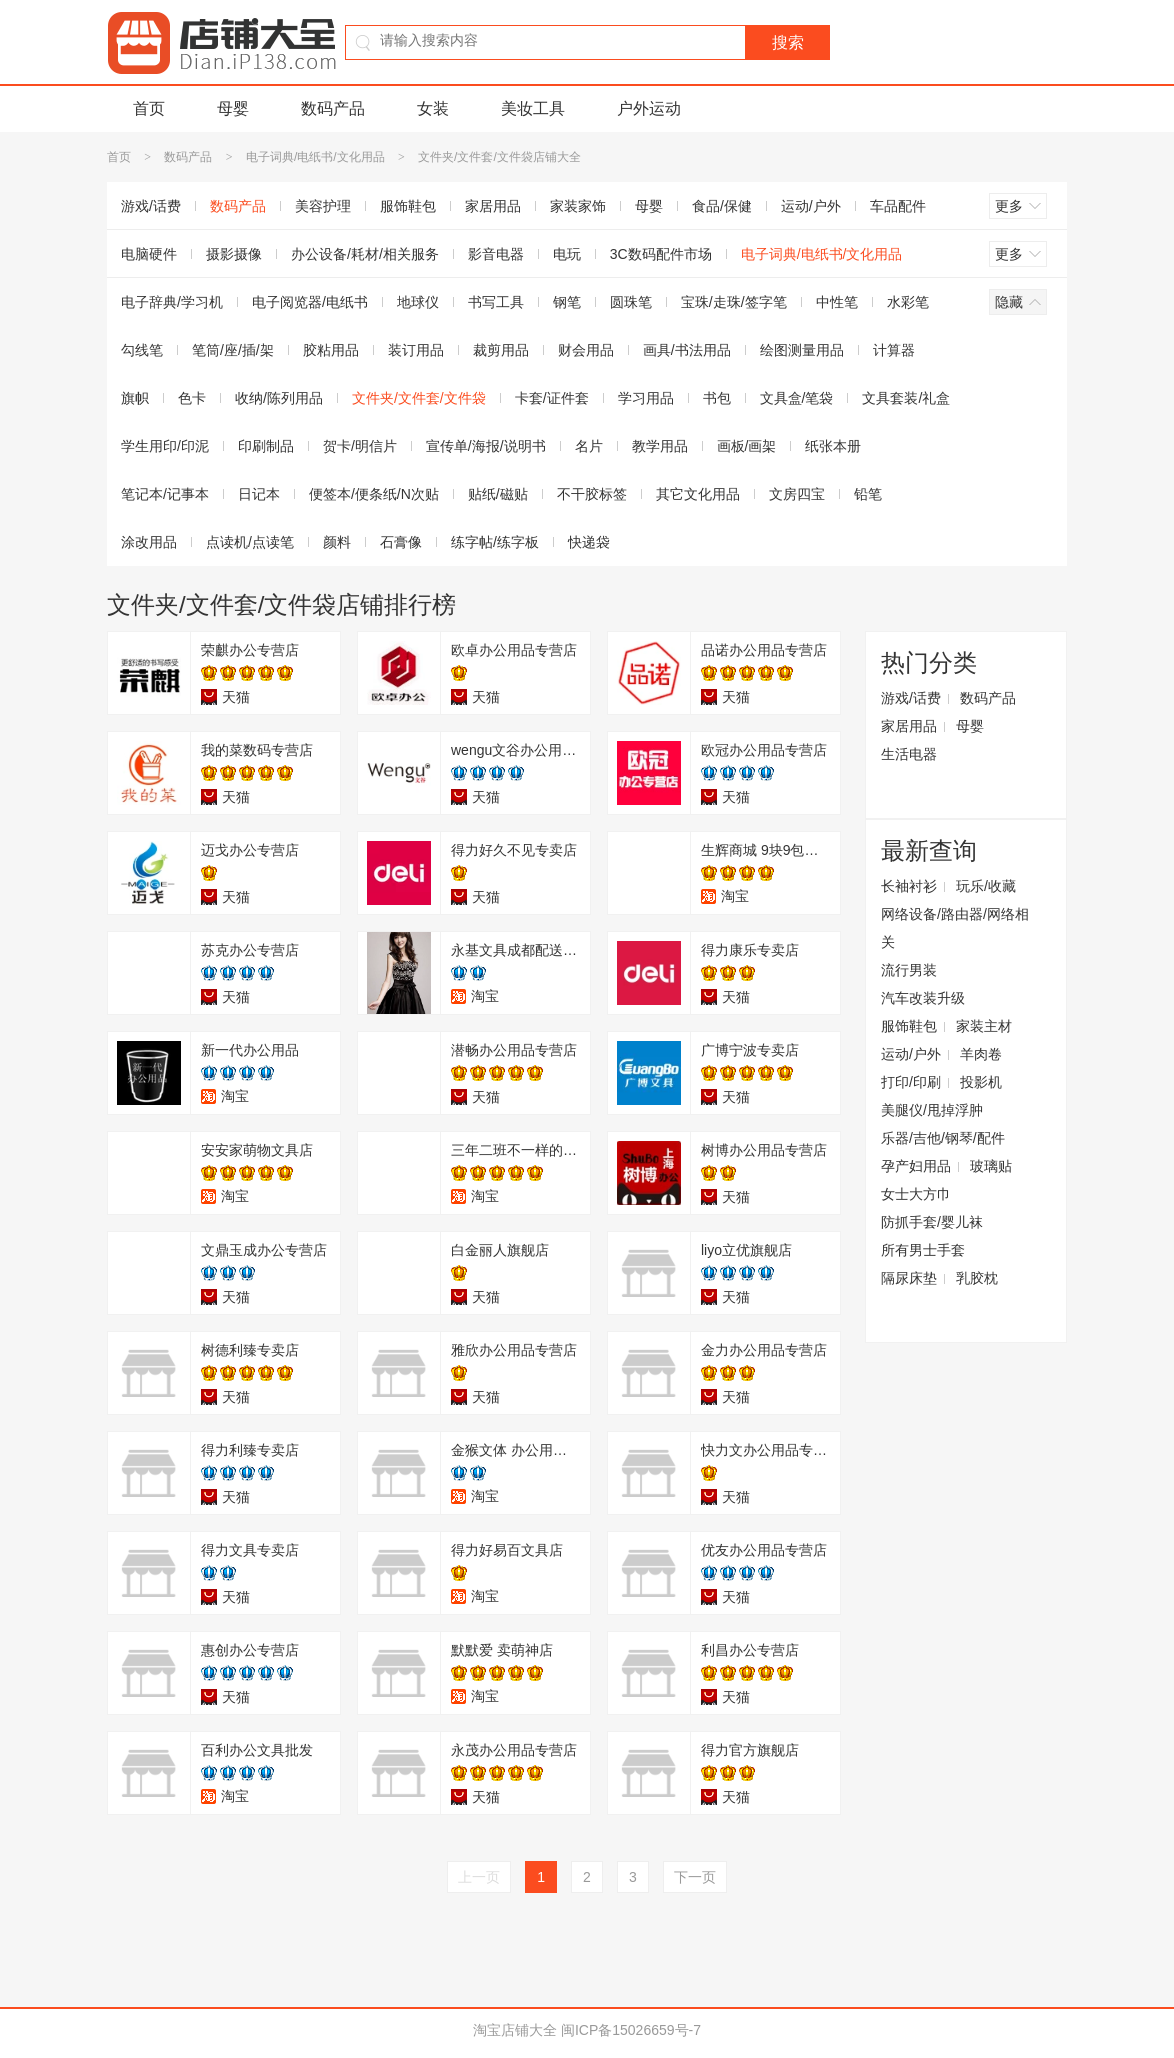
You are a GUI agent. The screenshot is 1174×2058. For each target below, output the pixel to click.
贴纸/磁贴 (498, 494)
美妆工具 (533, 108)
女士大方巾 (916, 1194)
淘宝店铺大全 (515, 2030)
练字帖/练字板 (495, 542)
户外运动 (649, 108)
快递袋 (589, 542)
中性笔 (837, 302)
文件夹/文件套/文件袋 (419, 398)
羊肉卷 (981, 1054)
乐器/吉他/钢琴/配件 (943, 1138)
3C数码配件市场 (661, 254)
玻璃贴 (991, 1166)
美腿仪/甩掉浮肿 (932, 1110)
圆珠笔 (631, 302)
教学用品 (660, 446)
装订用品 (416, 350)
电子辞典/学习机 (172, 302)
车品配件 (898, 206)
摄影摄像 (234, 254)
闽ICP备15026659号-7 (631, 2030)
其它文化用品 (698, 494)
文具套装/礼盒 (906, 398)
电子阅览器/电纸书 (310, 302)
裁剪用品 (501, 350)
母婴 (233, 108)
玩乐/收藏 (986, 886)
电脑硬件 (149, 254)
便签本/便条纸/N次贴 (374, 494)
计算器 (894, 350)
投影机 (981, 1082)
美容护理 (323, 206)
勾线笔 (142, 350)
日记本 (259, 494)
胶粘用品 (331, 350)
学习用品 (646, 398)
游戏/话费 (151, 206)
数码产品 (333, 108)
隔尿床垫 (909, 1278)
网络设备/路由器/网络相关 (955, 928)
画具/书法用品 (687, 350)
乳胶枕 (977, 1278)
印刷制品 (266, 446)
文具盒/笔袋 (797, 398)
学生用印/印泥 (165, 446)
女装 (433, 108)
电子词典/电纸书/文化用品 (315, 157)
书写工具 (496, 302)
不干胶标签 (592, 494)
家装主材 (984, 1026)
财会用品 (586, 350)
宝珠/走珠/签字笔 (734, 302)
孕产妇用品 (916, 1166)
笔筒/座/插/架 (233, 350)
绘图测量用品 (802, 350)
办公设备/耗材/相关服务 (365, 254)
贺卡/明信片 (360, 446)
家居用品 (493, 206)
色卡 (192, 398)
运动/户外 (811, 206)
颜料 (337, 542)
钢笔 (567, 302)
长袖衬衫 (909, 886)
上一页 (479, 1877)
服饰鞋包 (408, 206)
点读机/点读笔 (250, 542)
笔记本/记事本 (165, 494)
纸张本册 (833, 446)
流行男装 (909, 970)
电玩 (567, 254)
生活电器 (909, 754)
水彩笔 (908, 302)
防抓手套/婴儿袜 (932, 1222)
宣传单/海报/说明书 (486, 446)
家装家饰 (578, 206)
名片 (589, 446)
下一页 (695, 1877)
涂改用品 (149, 542)
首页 (149, 108)
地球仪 (418, 302)
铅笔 (868, 494)
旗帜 (135, 398)
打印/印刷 (911, 1082)
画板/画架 (747, 446)
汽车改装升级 (923, 998)
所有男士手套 (923, 1250)
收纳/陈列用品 (279, 398)
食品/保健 (722, 206)
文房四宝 (797, 494)
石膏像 (401, 542)
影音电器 (496, 254)
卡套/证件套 (552, 398)
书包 (717, 398)
